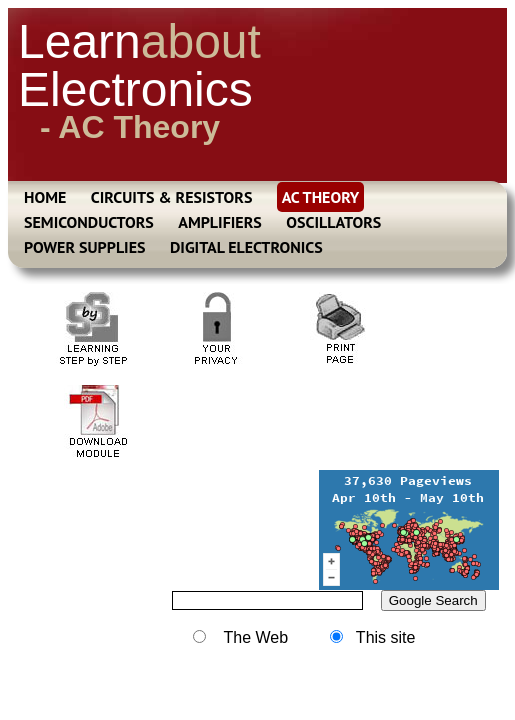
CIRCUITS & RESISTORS (172, 197)
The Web (240, 637)
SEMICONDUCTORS (89, 222)
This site (373, 637)
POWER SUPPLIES (85, 247)
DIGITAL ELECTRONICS (246, 247)
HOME (45, 197)
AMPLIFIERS (220, 222)
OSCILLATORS (333, 222)
